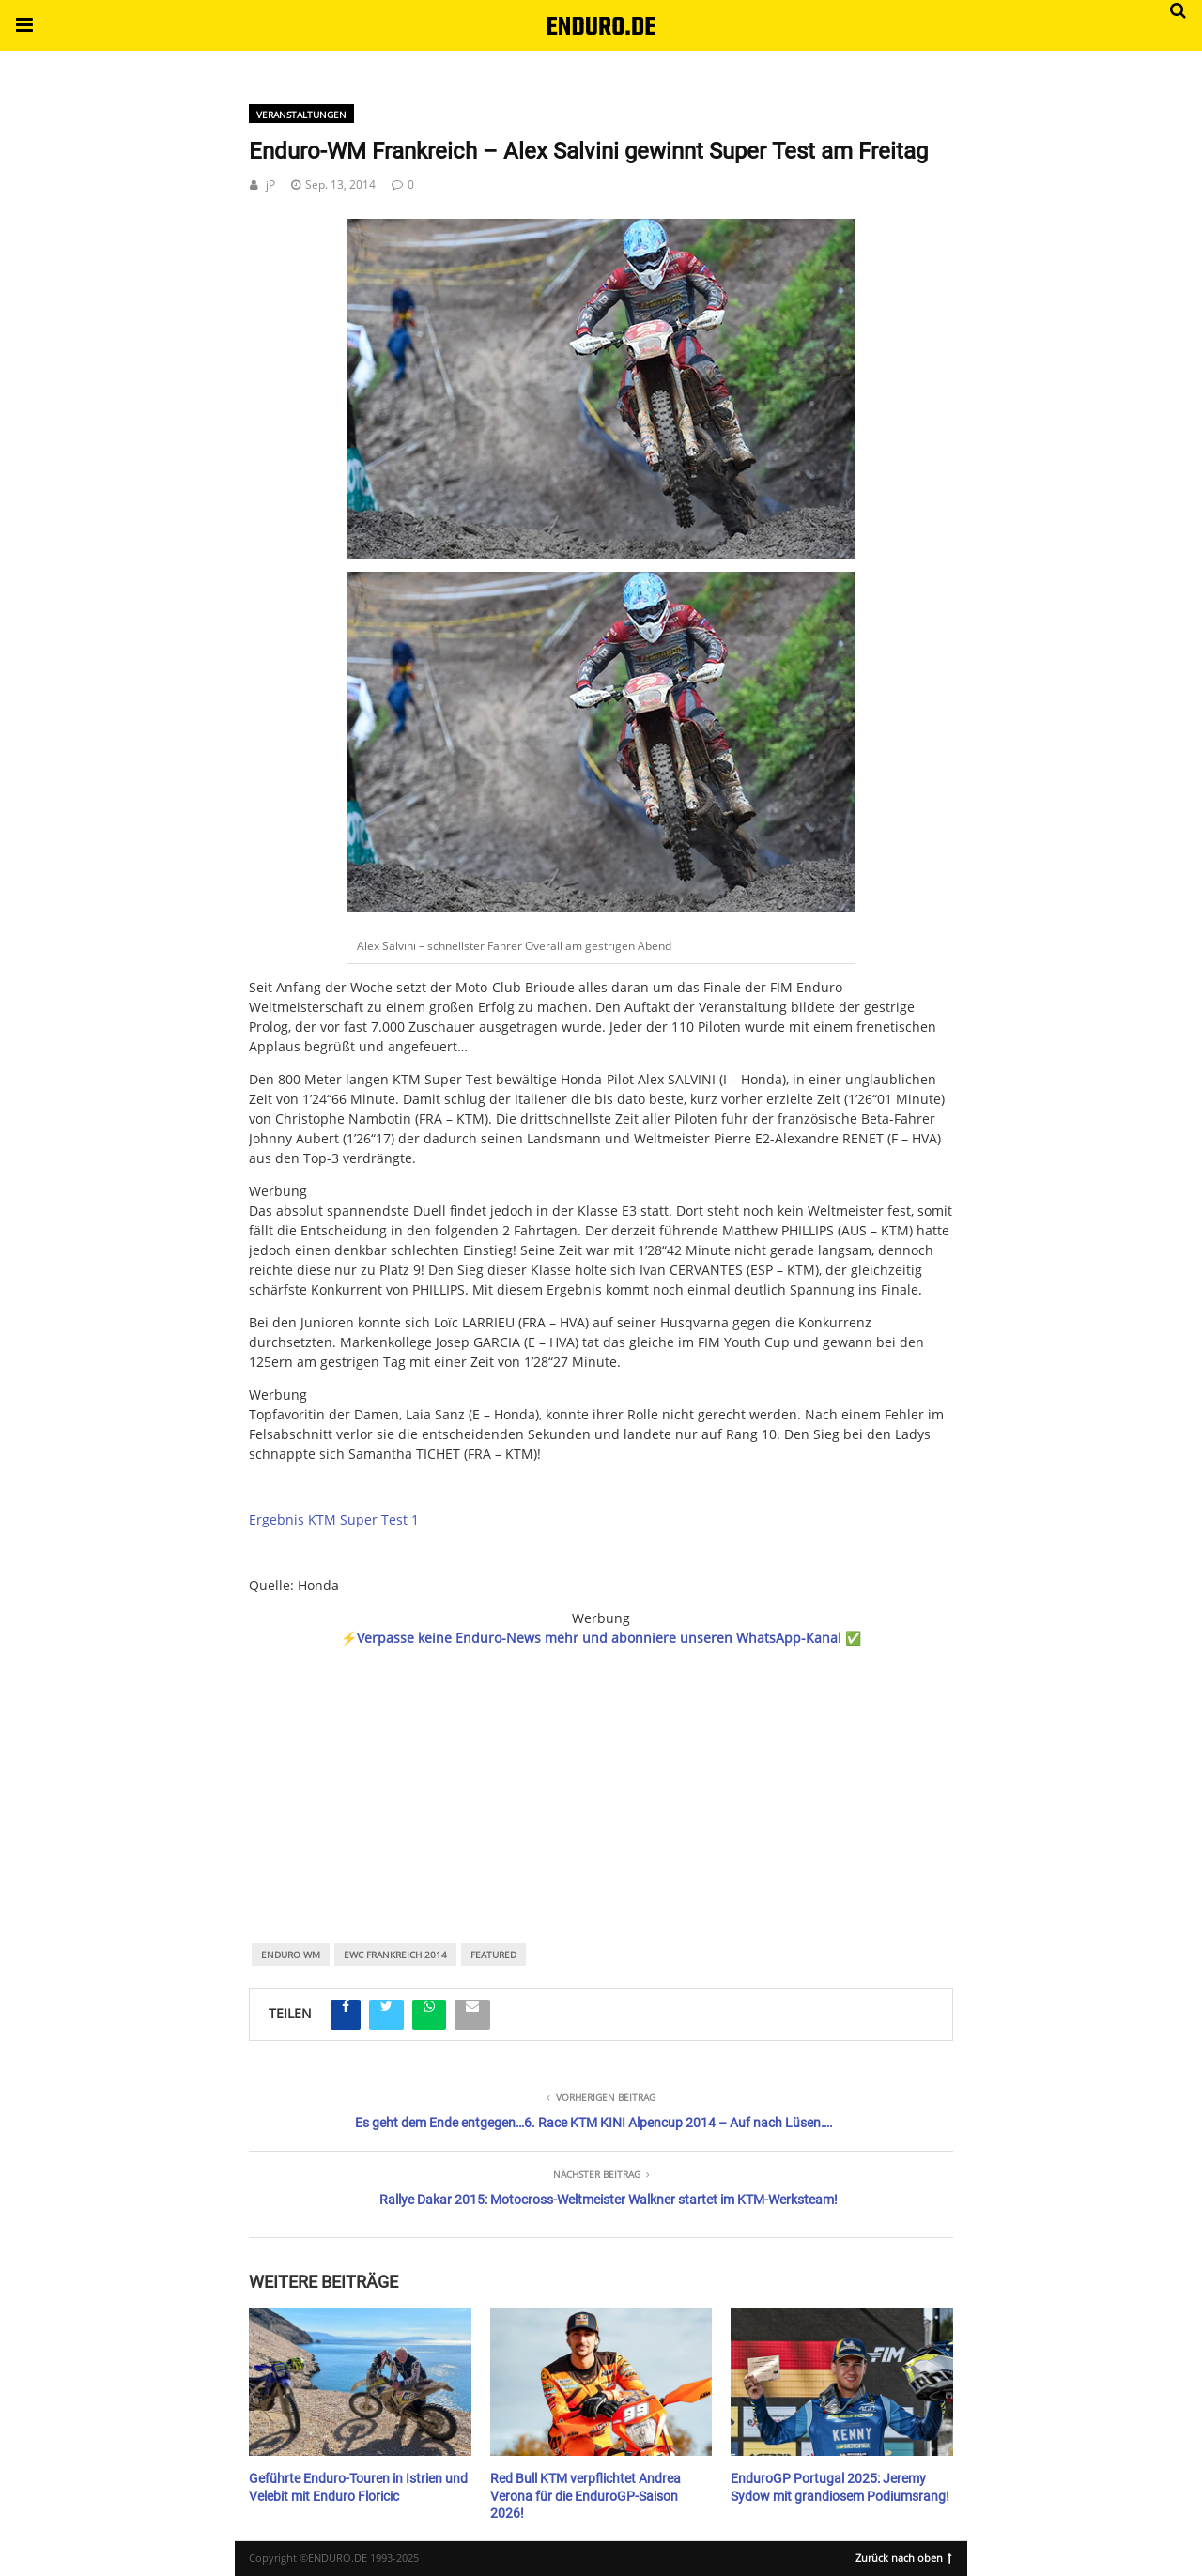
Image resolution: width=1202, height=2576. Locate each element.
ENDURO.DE (600, 28)
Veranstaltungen (301, 114)
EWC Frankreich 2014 (395, 1954)
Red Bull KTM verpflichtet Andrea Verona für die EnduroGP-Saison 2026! (585, 2495)
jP (270, 184)
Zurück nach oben (903, 2556)
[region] (601, 1769)
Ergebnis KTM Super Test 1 (334, 1519)
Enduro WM (290, 1954)
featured (493, 1954)
